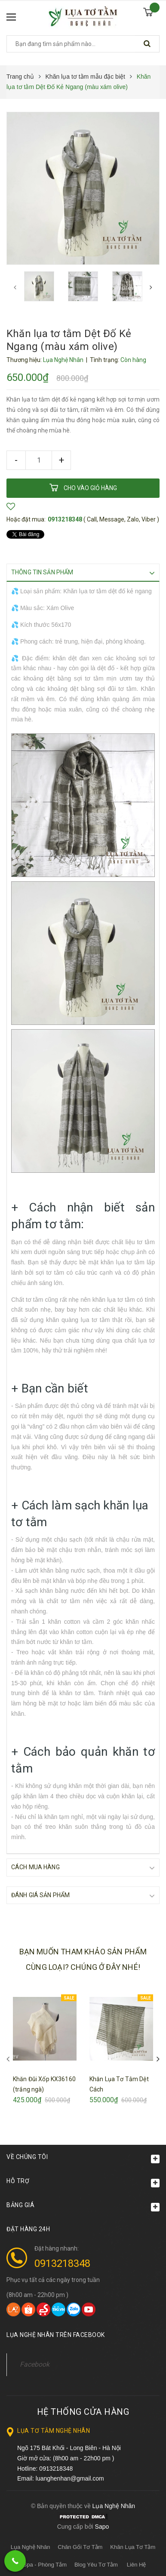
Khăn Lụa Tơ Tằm (132, 2546)
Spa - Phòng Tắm (45, 2564)
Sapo (102, 2526)
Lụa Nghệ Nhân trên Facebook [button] (55, 2334)
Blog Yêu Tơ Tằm (96, 2564)
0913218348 (65, 519)
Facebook (34, 2364)
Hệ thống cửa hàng (83, 2411)
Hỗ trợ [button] (83, 2182)
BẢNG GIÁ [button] (83, 2206)
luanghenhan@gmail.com (70, 2478)
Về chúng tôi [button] (83, 2158)
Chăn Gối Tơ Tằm (80, 2546)
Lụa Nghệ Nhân (30, 2546)
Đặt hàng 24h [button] (28, 2228)
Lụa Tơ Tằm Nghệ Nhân (53, 2430)
